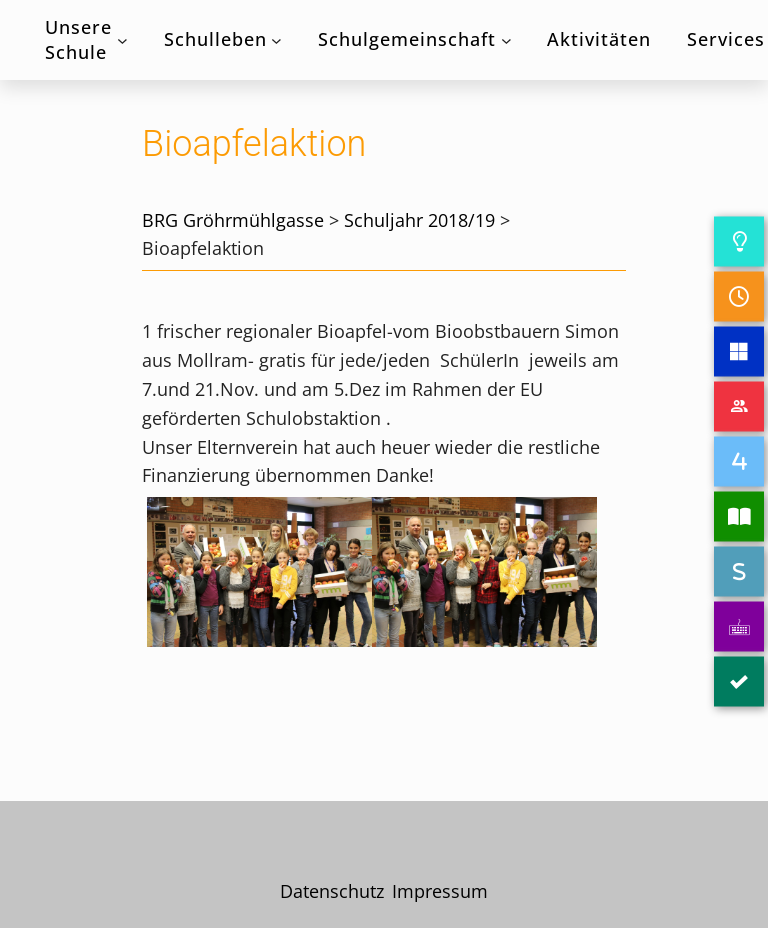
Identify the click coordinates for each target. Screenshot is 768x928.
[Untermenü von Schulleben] (276, 40)
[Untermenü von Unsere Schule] (122, 40)
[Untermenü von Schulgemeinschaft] (506, 40)
